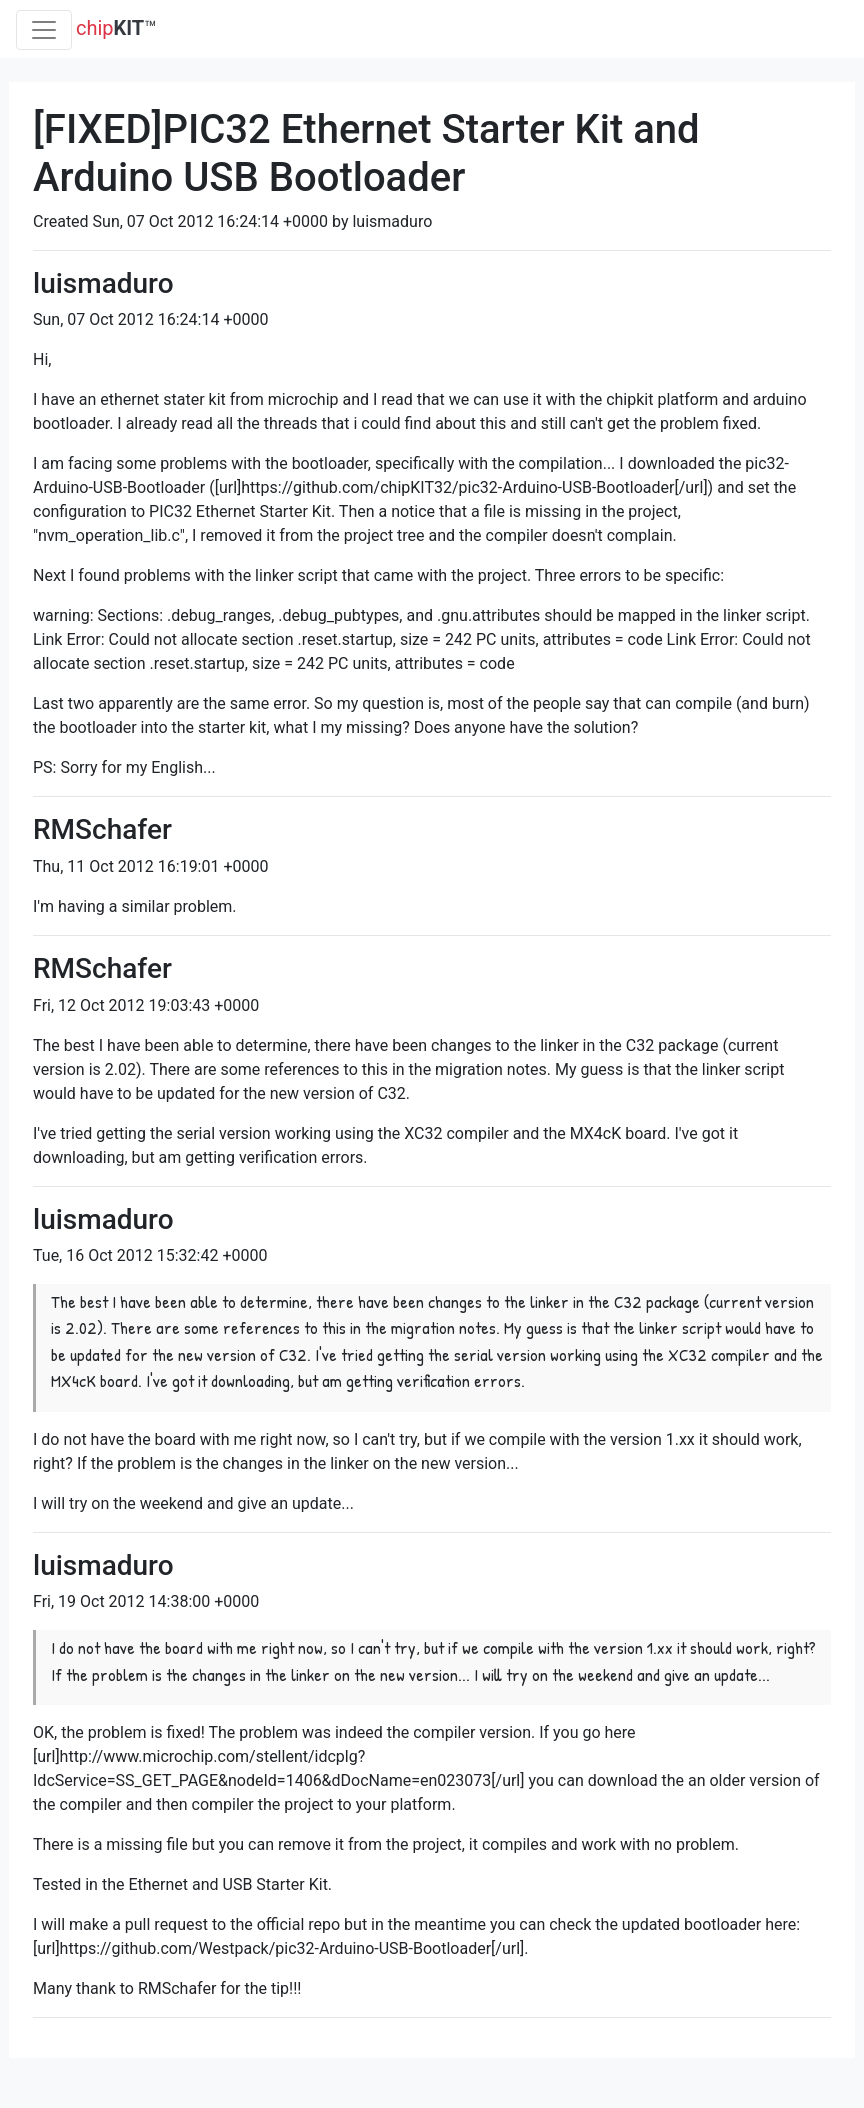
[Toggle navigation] (44, 30)
